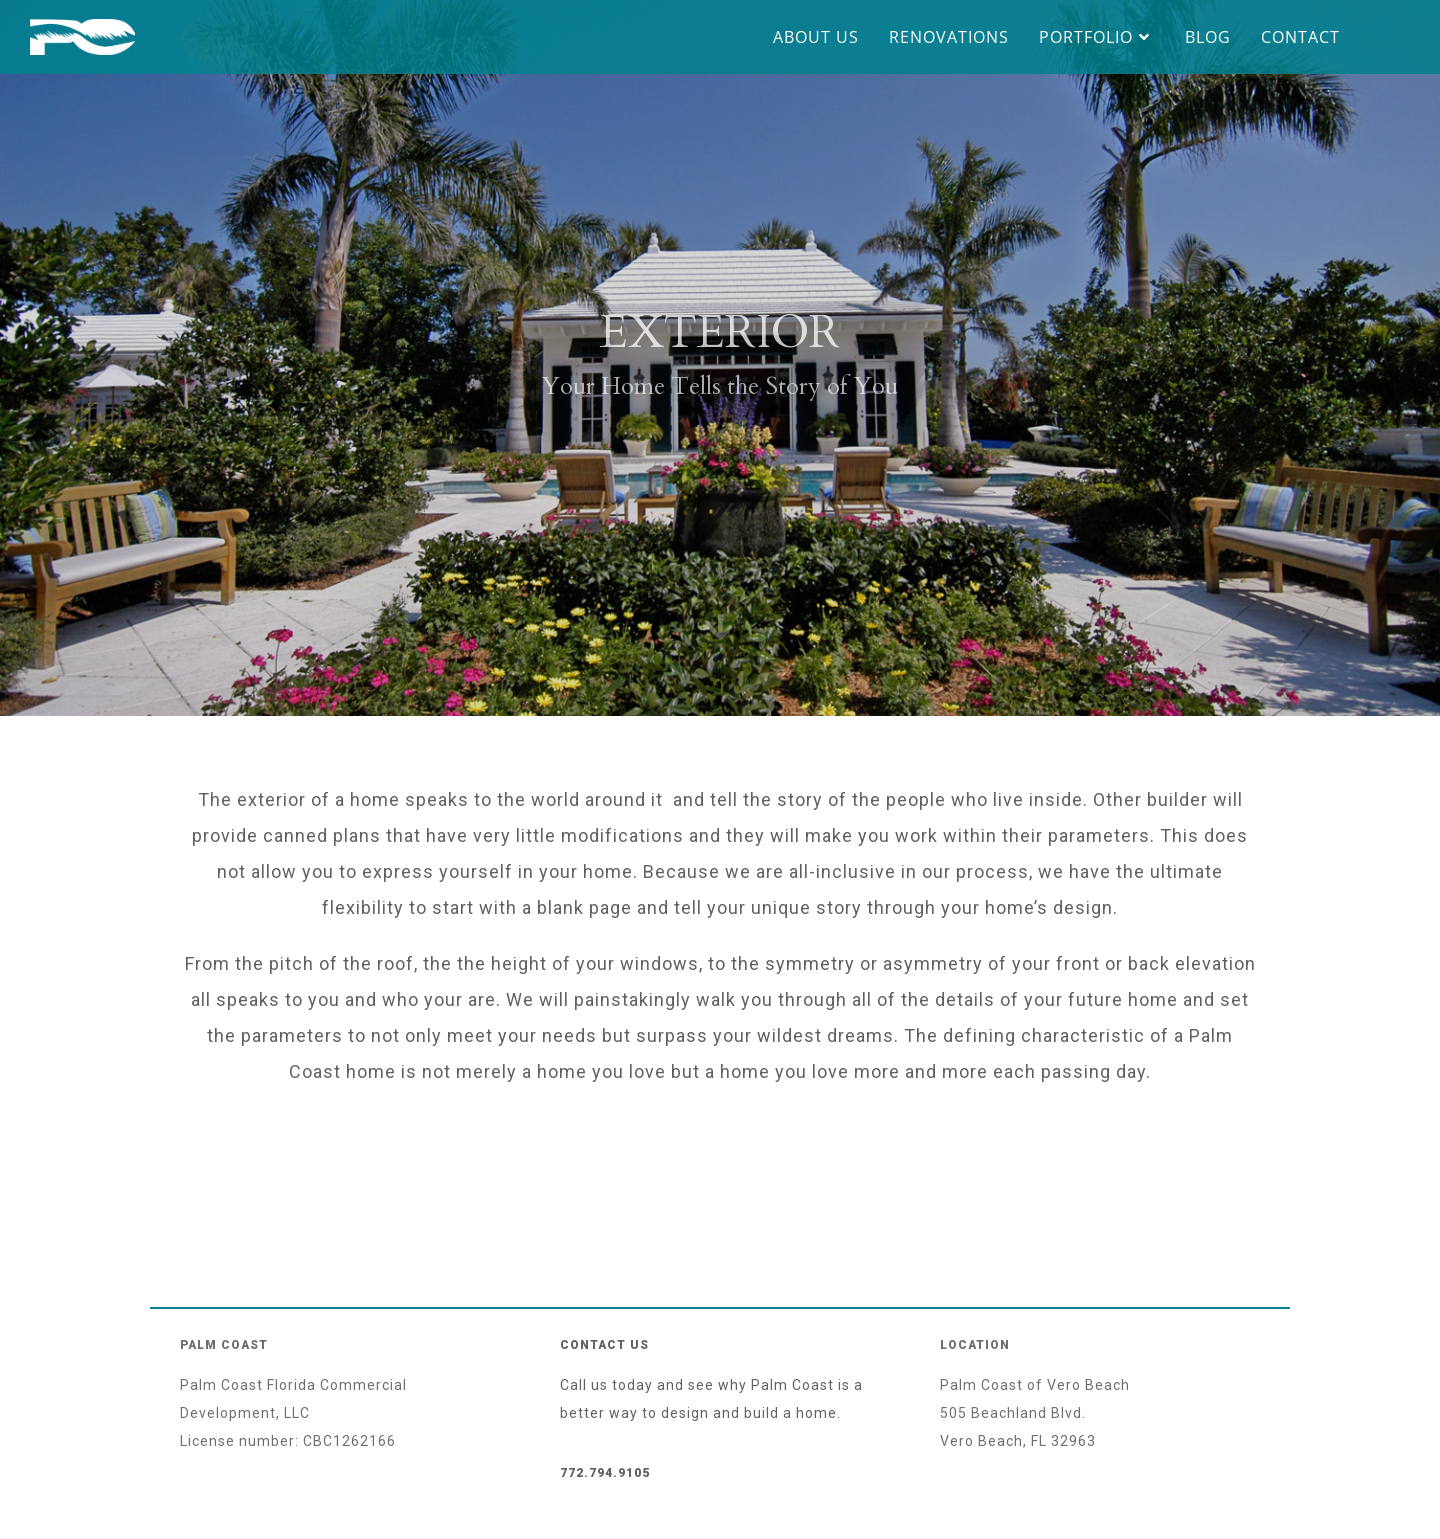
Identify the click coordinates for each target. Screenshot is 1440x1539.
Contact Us (604, 1345)
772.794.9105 (605, 1473)
